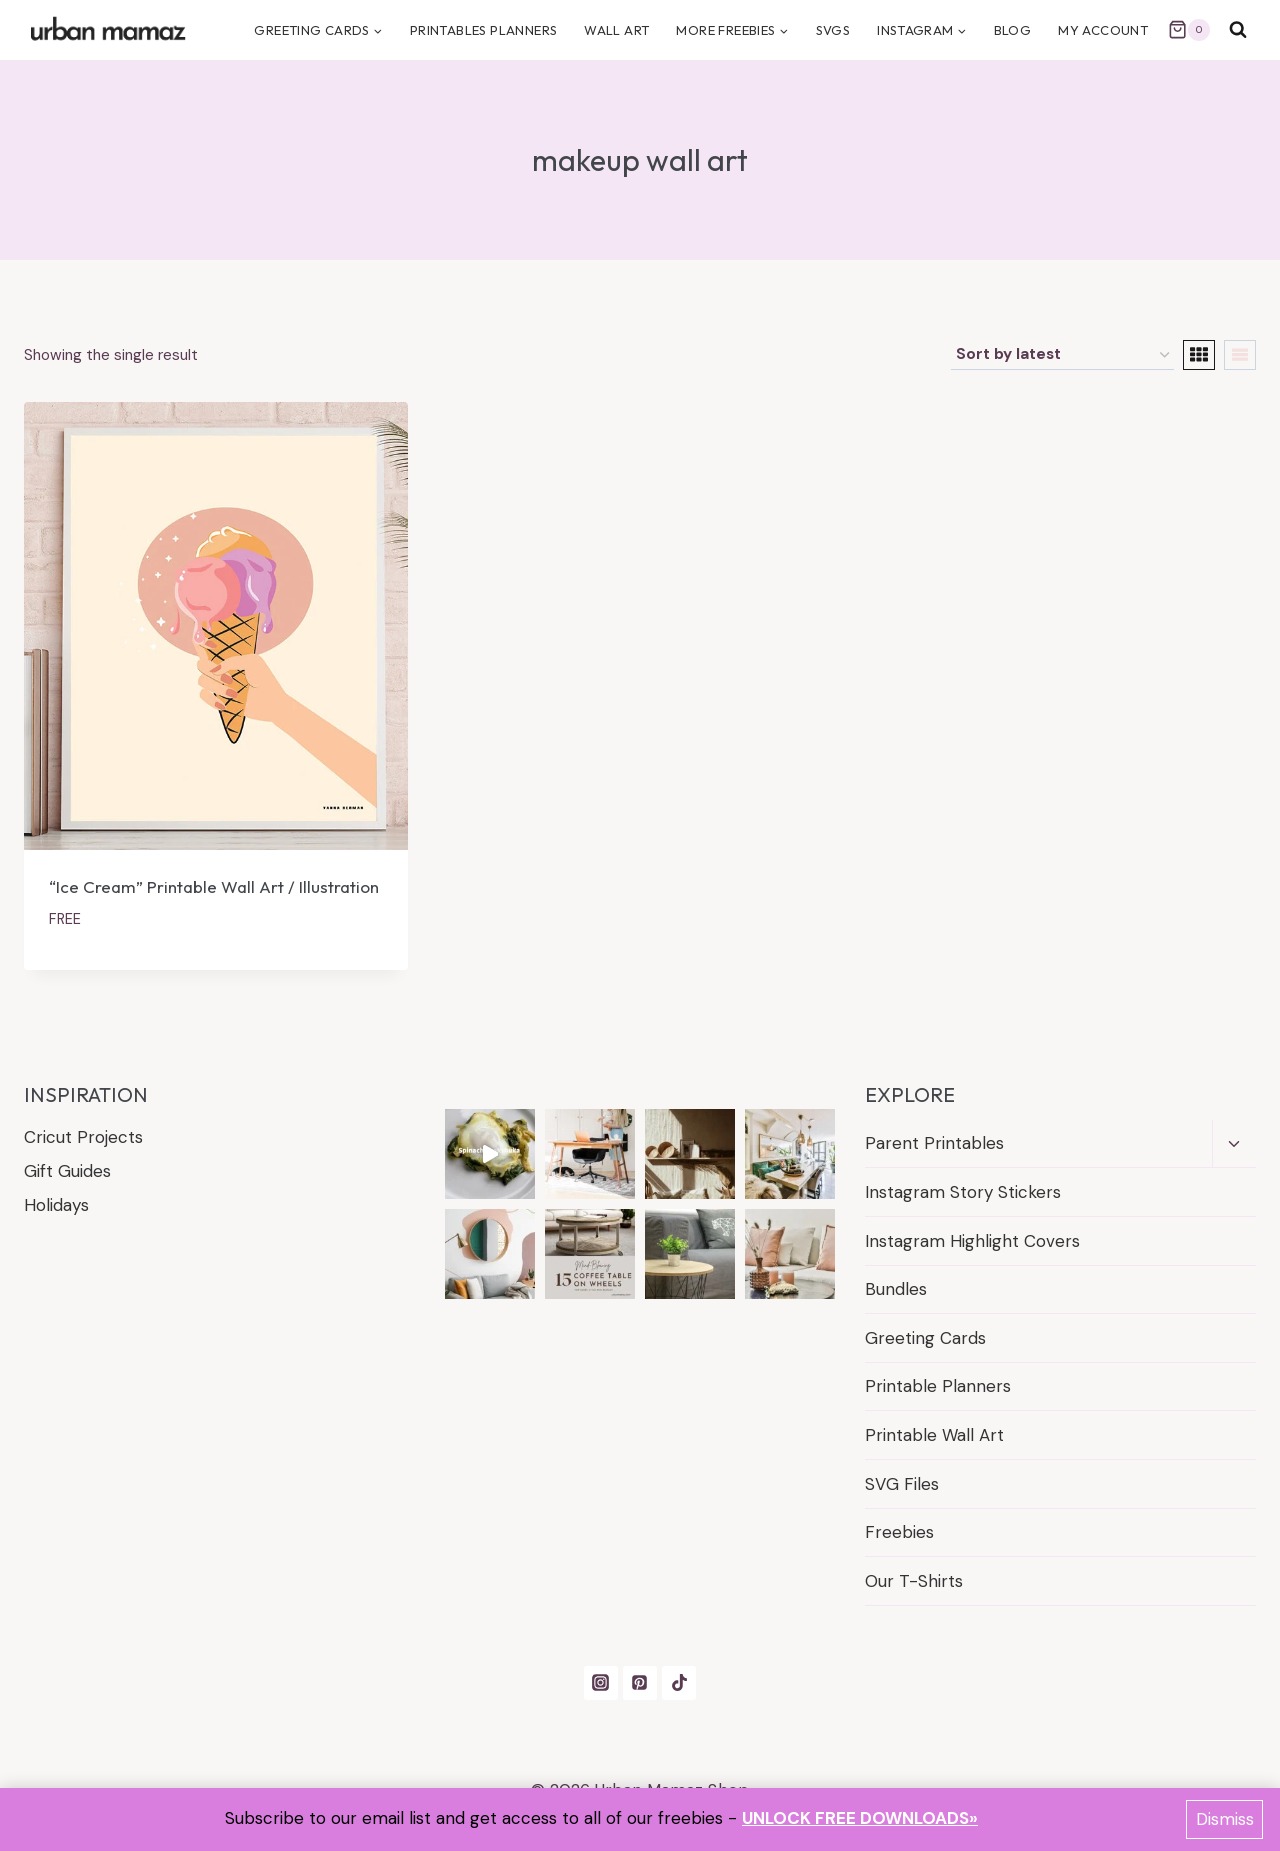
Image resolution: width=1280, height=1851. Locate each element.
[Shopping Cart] (1189, 30)
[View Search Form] (1238, 30)
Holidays (56, 1205)
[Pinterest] (640, 1683)
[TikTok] (679, 1683)
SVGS (833, 30)
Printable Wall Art (934, 1435)
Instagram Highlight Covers (972, 1241)
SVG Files (902, 1484)
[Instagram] (601, 1683)
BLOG (1013, 30)
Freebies (899, 1532)
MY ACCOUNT (1103, 30)
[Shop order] (1062, 355)
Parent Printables (934, 1143)
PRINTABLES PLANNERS (483, 30)
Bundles (896, 1289)
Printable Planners (938, 1386)
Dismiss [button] (1225, 1819)
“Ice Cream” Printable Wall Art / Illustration (214, 886)
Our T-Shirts (914, 1581)
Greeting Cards (925, 1338)
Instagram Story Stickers (963, 1192)
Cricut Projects (83, 1137)
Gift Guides (67, 1171)
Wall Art (616, 30)
